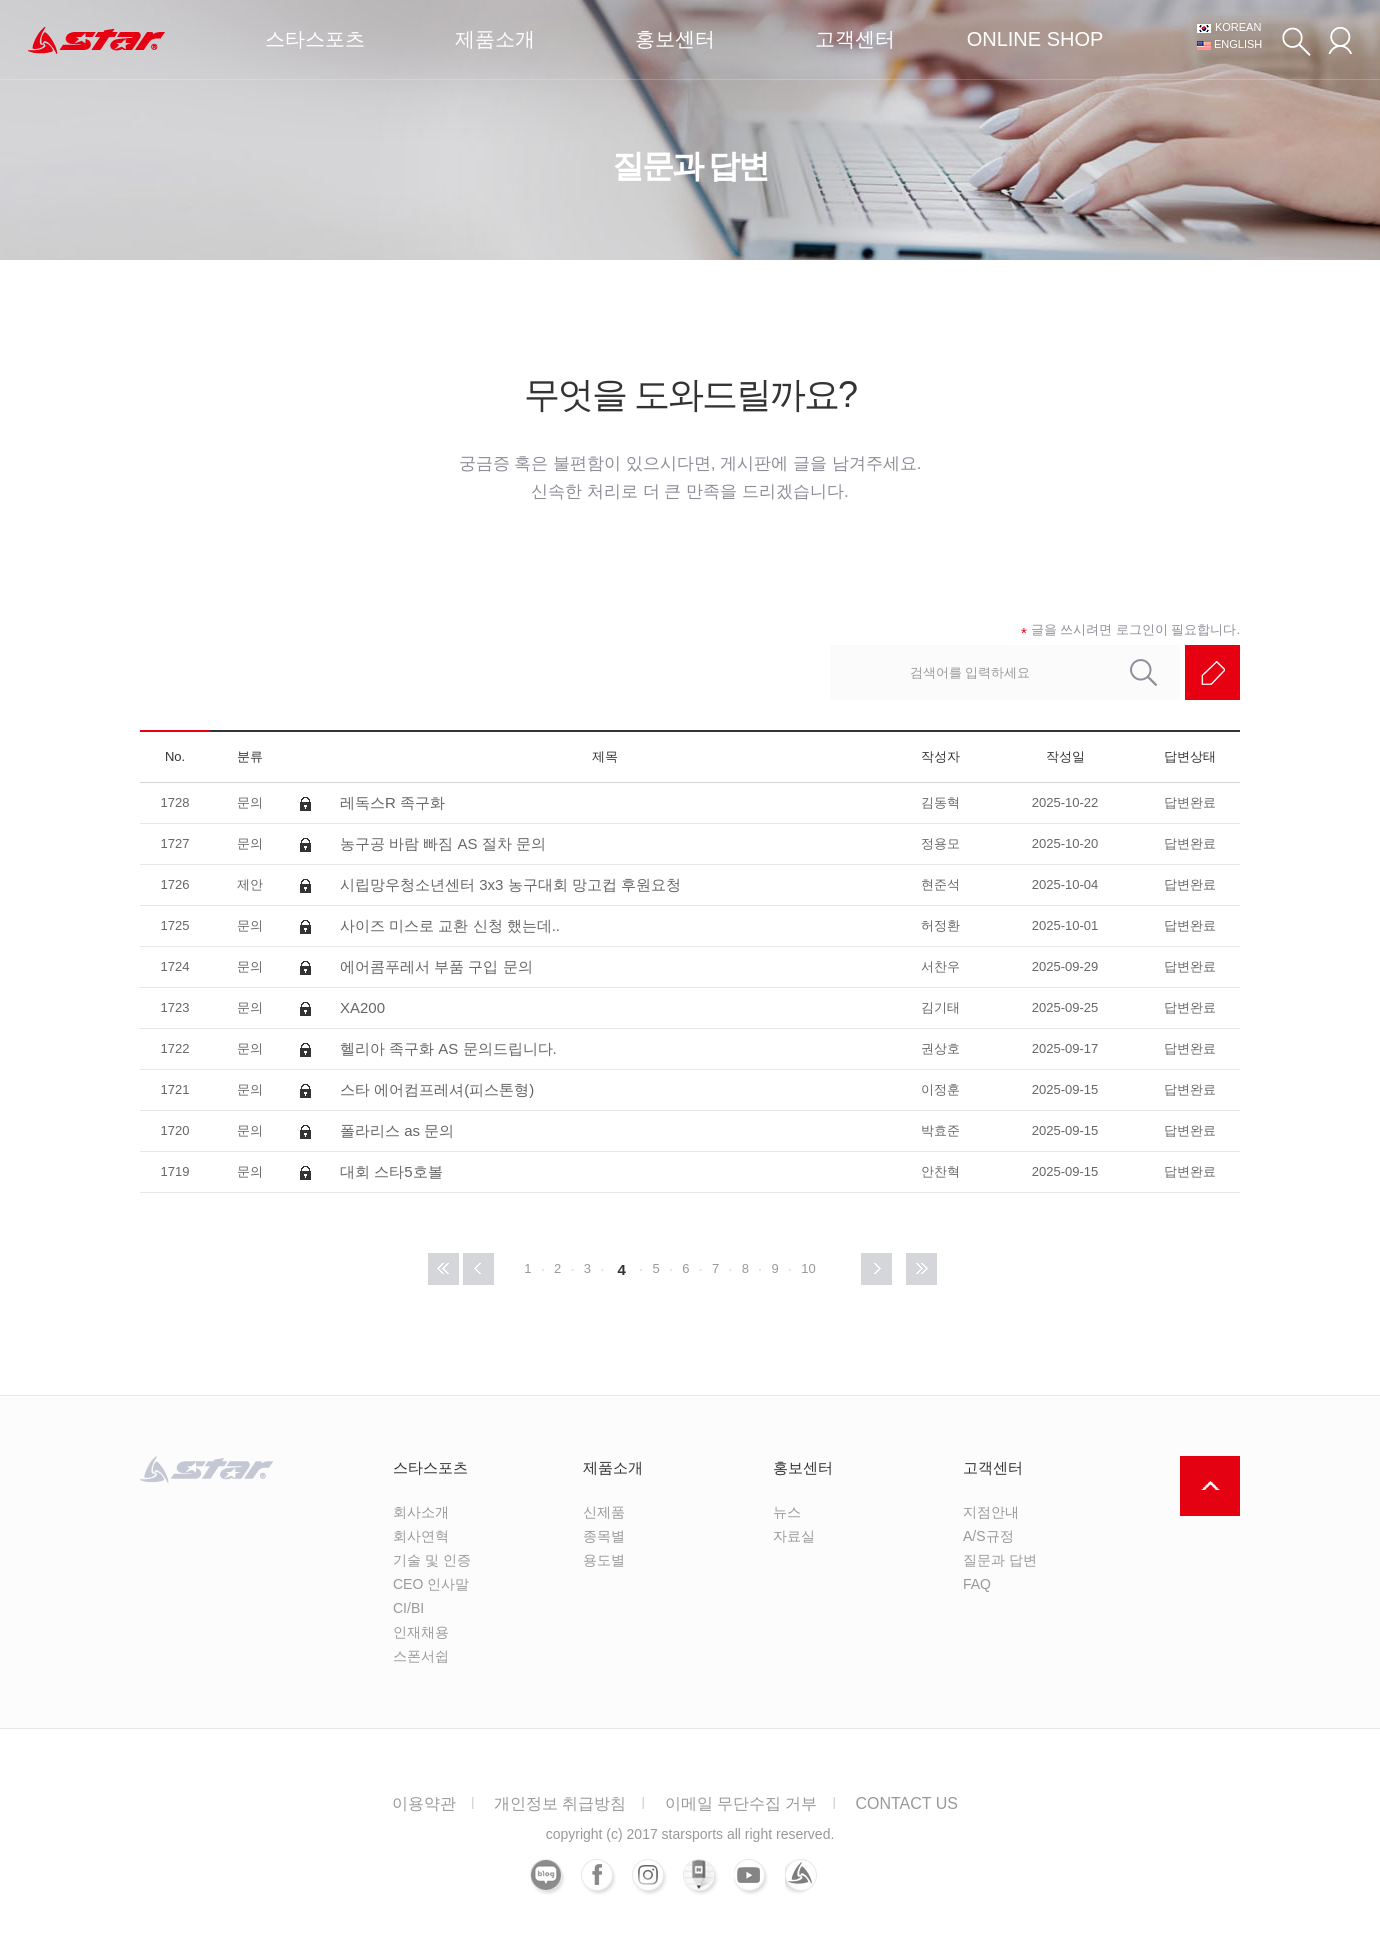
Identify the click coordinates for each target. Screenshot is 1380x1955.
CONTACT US (906, 1803)
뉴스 (787, 1512)
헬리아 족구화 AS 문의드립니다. (448, 1048)
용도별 (604, 1560)
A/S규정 (988, 1536)
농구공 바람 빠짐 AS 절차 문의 (443, 843)
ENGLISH (1238, 44)
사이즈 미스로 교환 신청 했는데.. (450, 925)
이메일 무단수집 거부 (741, 1803)
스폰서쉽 (421, 1656)
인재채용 (421, 1632)
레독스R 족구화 (392, 802)
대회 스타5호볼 (391, 1171)
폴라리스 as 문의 (397, 1130)
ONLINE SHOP (1035, 39)
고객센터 (855, 39)
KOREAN (1238, 27)
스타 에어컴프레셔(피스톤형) (437, 1089)
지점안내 (991, 1512)
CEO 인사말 (431, 1584)
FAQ (977, 1584)
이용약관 (424, 1803)
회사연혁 (421, 1536)
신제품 (604, 1512)
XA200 (362, 1007)
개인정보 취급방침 (560, 1803)
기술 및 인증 (432, 1560)
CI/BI (408, 1608)
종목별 (604, 1536)
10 (808, 1268)
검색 (1296, 41)
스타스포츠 (315, 39)
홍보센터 (675, 39)
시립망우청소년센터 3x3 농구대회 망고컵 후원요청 (510, 884)
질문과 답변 (1000, 1560)
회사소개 (421, 1512)
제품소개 (495, 39)
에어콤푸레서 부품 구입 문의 (436, 966)
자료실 (794, 1536)
